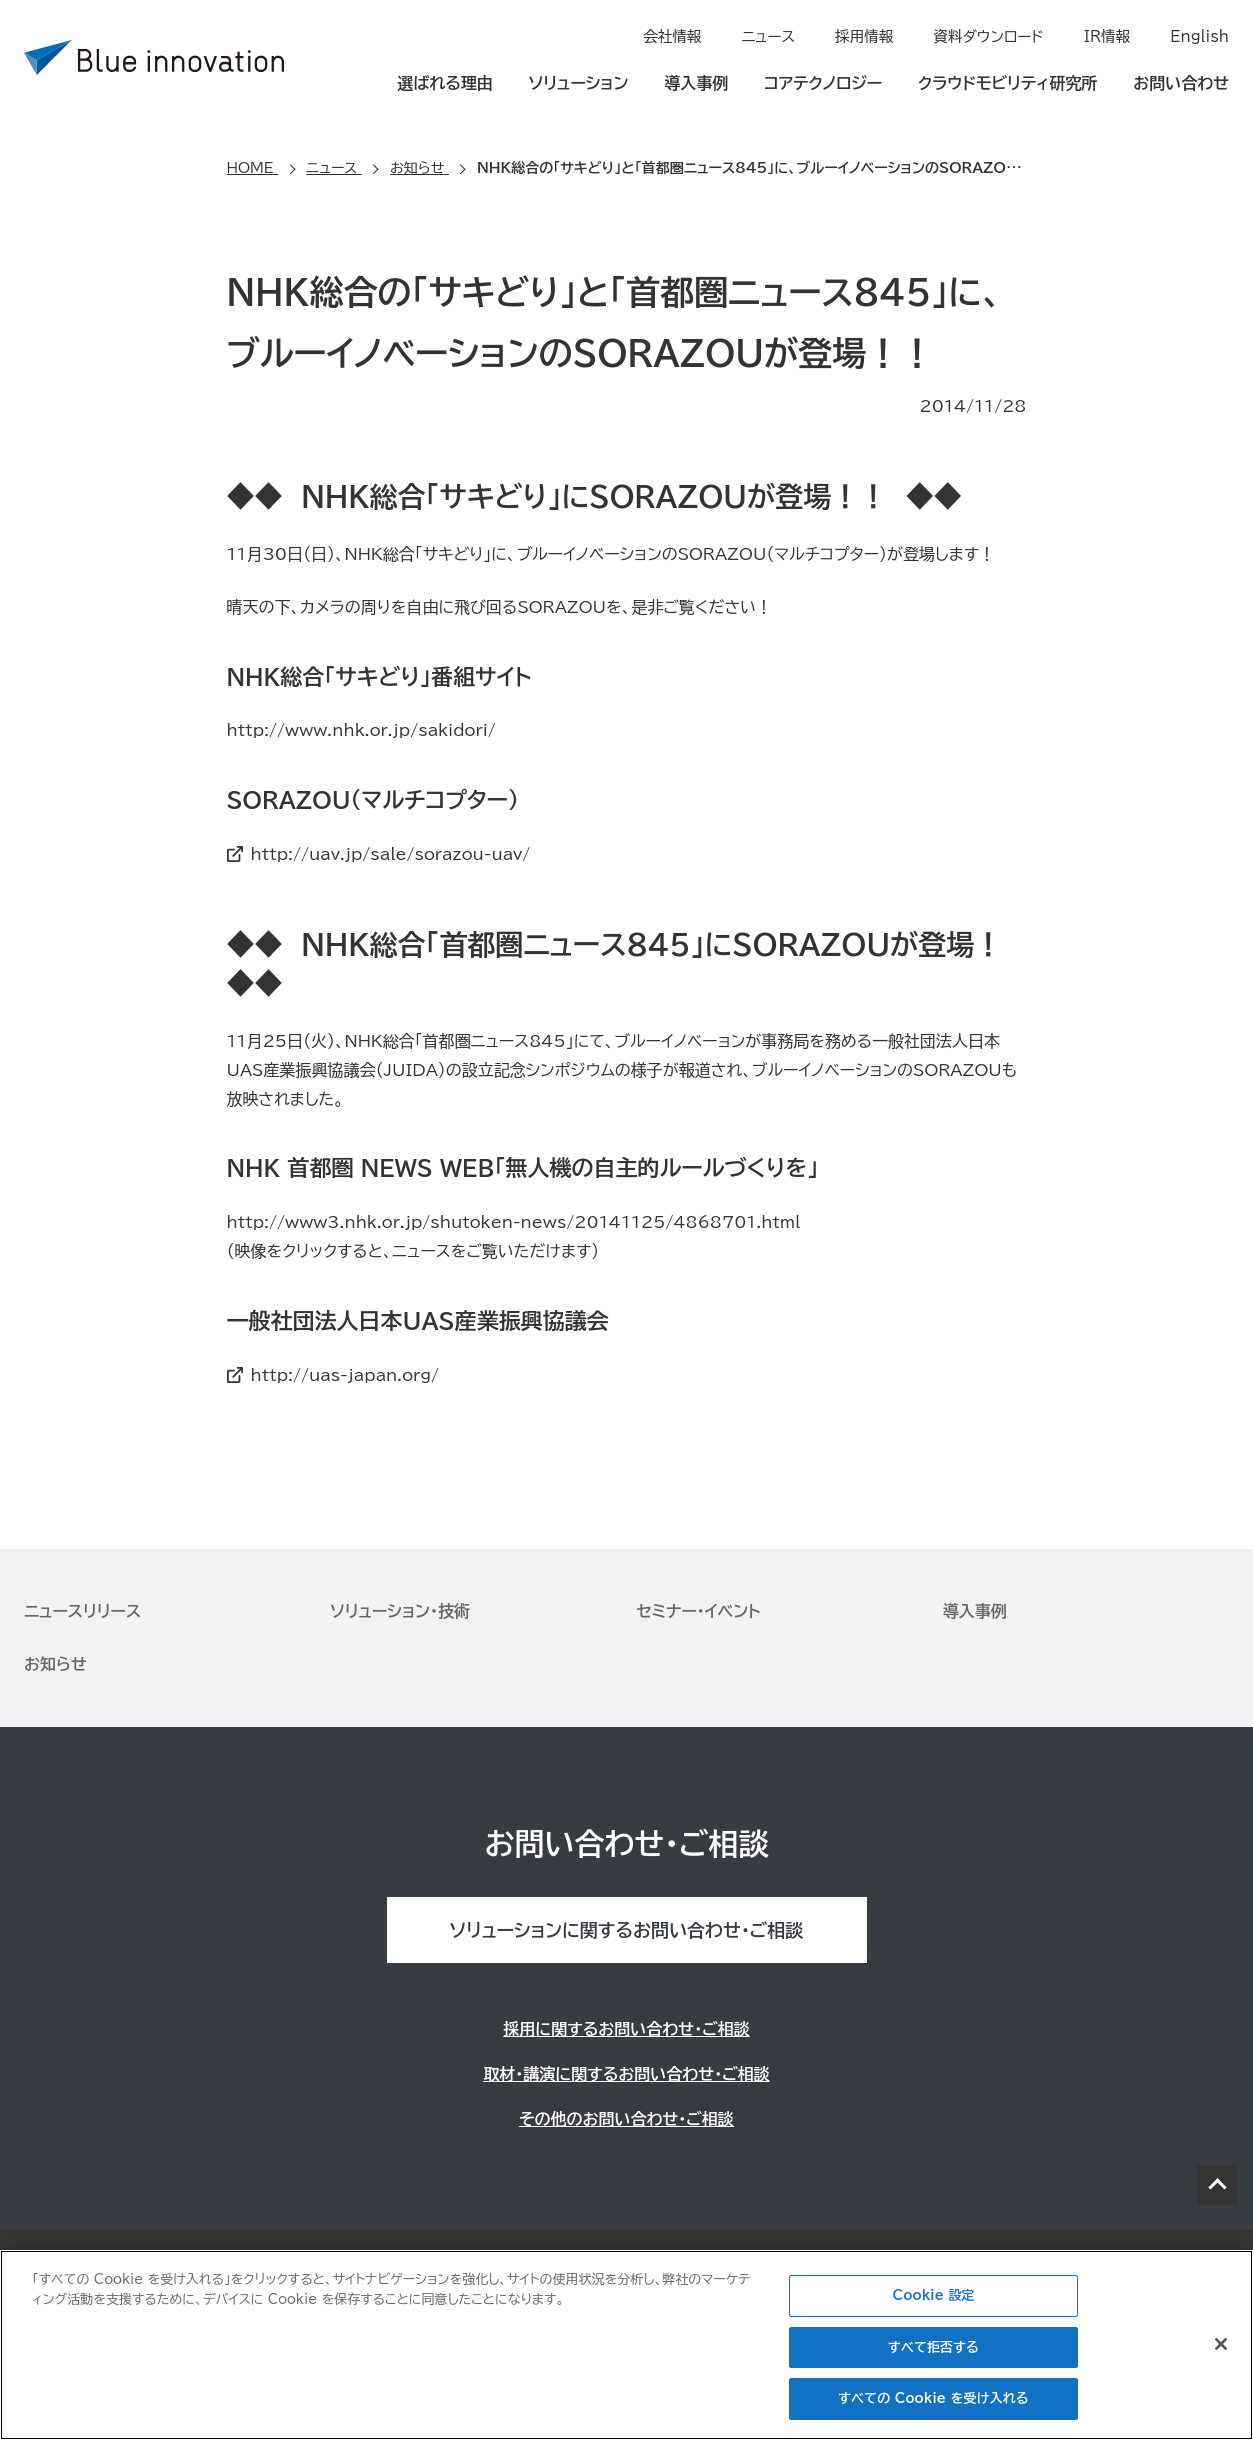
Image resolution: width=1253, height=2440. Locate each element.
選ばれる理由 (445, 82)
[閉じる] (1221, 2344)
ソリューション (579, 82)
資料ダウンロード (994, 36)
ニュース (779, 36)
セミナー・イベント (699, 1611)
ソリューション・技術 (400, 1611)
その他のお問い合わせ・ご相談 (626, 2119)
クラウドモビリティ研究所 (1007, 82)
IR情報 (1109, 36)
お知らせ (55, 1664)
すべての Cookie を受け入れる (933, 2398)
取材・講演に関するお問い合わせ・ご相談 (626, 2074)
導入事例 (696, 82)
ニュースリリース (82, 1611)
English (1200, 36)
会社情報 (685, 36)
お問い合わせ (1181, 82)
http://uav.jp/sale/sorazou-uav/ (391, 854)
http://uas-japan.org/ (345, 1375)
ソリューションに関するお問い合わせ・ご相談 (626, 1930)
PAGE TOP (1217, 2185)
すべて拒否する (933, 2347)
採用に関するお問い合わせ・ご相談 (626, 2029)
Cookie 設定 (934, 2295)
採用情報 (873, 36)
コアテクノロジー (823, 82)
